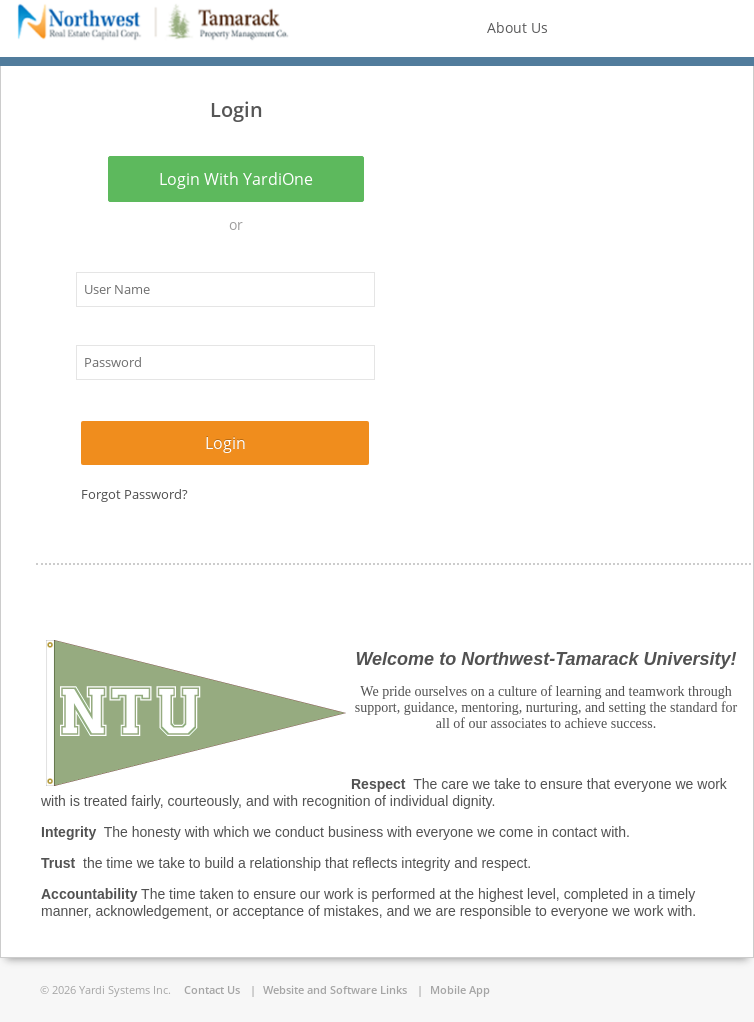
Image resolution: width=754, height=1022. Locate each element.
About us (513, 27)
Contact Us (212, 989)
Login (225, 443)
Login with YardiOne (236, 179)
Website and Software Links (335, 989)
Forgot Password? (134, 494)
